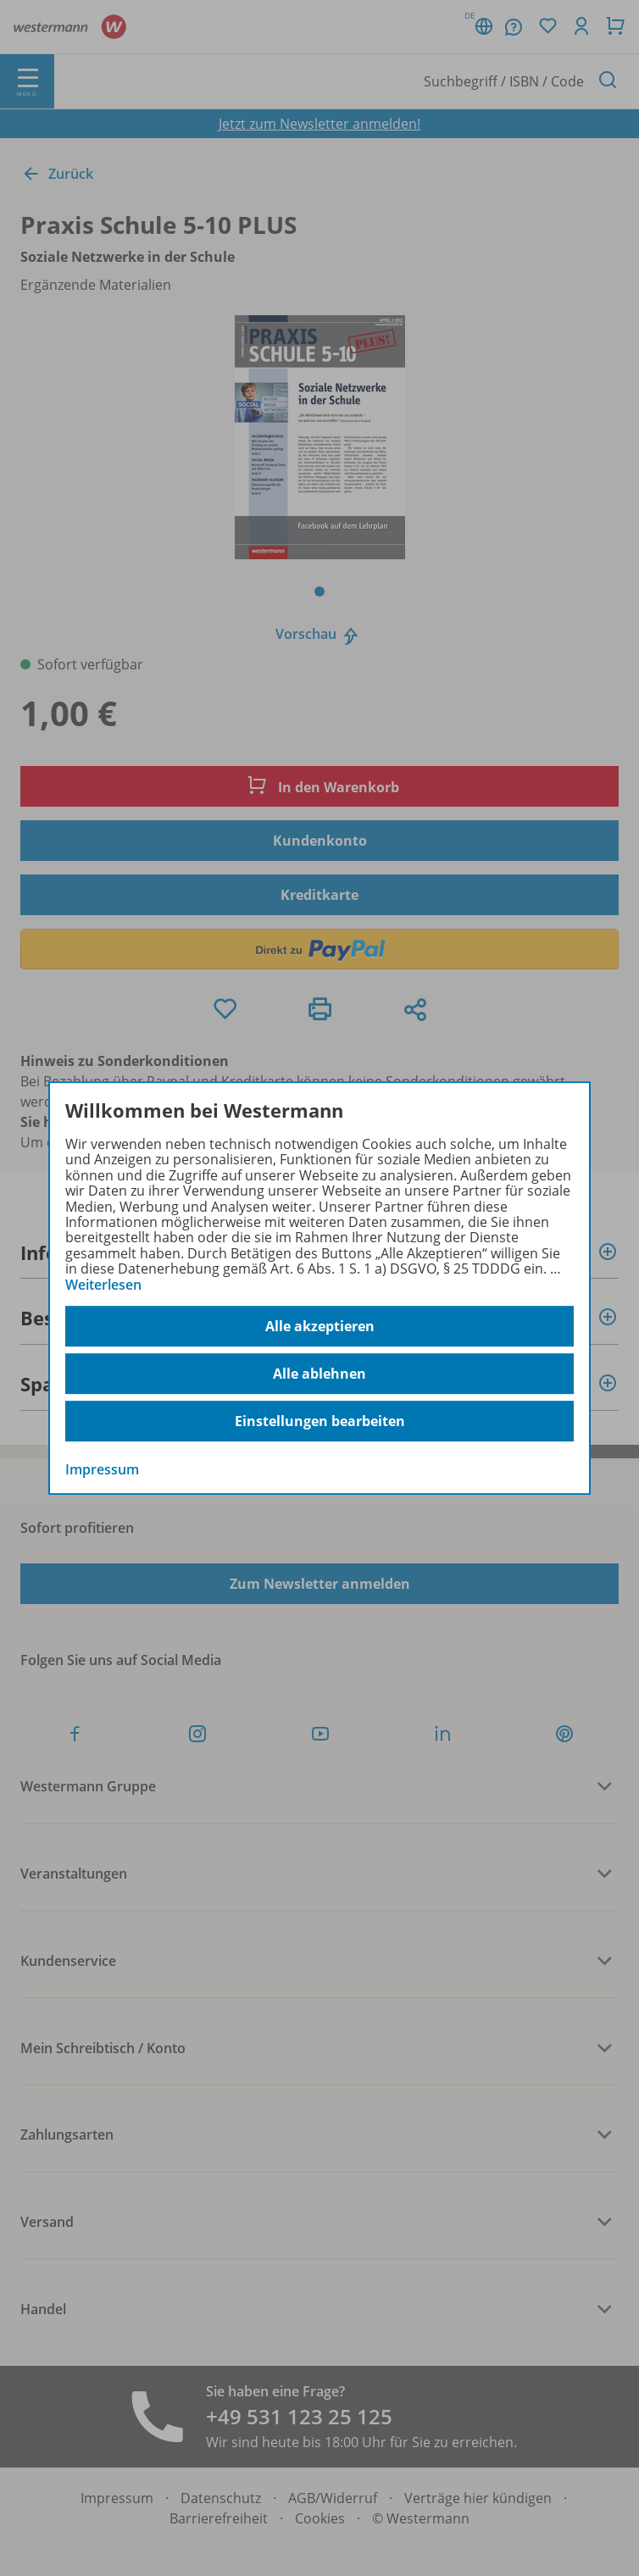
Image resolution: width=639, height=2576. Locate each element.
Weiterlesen (103, 1284)
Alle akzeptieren (320, 1326)
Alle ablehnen (319, 1373)
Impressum (102, 1469)
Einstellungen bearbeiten (320, 1421)
